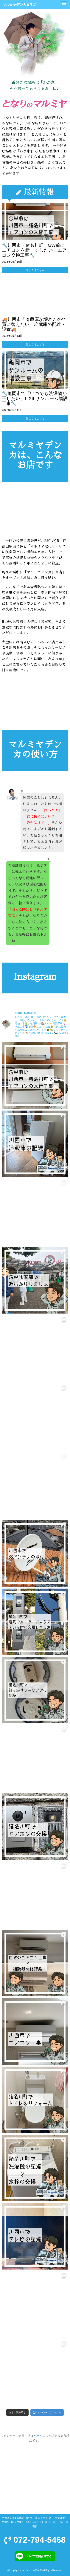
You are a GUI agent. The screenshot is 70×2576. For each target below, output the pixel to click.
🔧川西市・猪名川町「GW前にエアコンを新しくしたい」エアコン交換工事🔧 (34, 250)
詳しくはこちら (35, 270)
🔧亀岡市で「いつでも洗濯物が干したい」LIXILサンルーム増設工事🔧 (35, 398)
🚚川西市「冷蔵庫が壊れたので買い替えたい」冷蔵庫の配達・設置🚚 (34, 324)
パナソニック (43, 2435)
